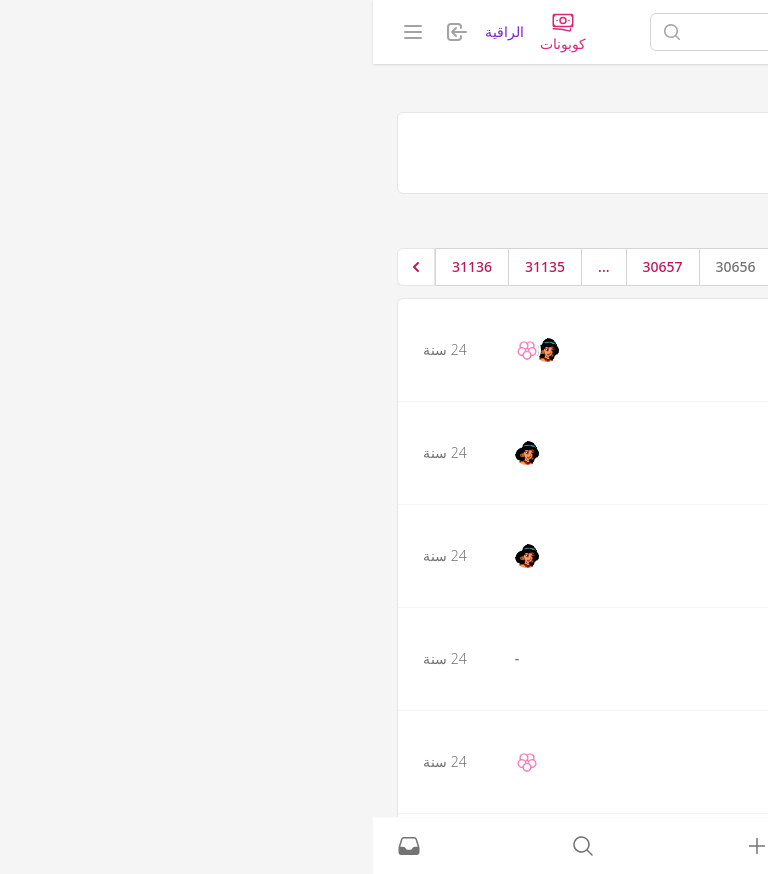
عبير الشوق (663, 631)
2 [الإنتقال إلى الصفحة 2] (537, 266)
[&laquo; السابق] (617, 267)
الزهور (676, 734)
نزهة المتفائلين (531, 216)
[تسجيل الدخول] (384, 846)
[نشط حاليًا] (558, 846)
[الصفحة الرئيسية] (667, 32)
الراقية (131, 31)
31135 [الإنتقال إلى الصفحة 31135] (172, 266)
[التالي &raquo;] (43, 267)
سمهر (677, 322)
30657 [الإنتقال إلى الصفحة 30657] (290, 266)
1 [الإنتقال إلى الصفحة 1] (578, 266)
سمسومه (669, 528)
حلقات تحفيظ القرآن (671, 216)
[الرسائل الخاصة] (36, 846)
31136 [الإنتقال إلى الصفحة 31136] (99, 266)
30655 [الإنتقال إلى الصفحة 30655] (436, 266)
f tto (680, 425)
